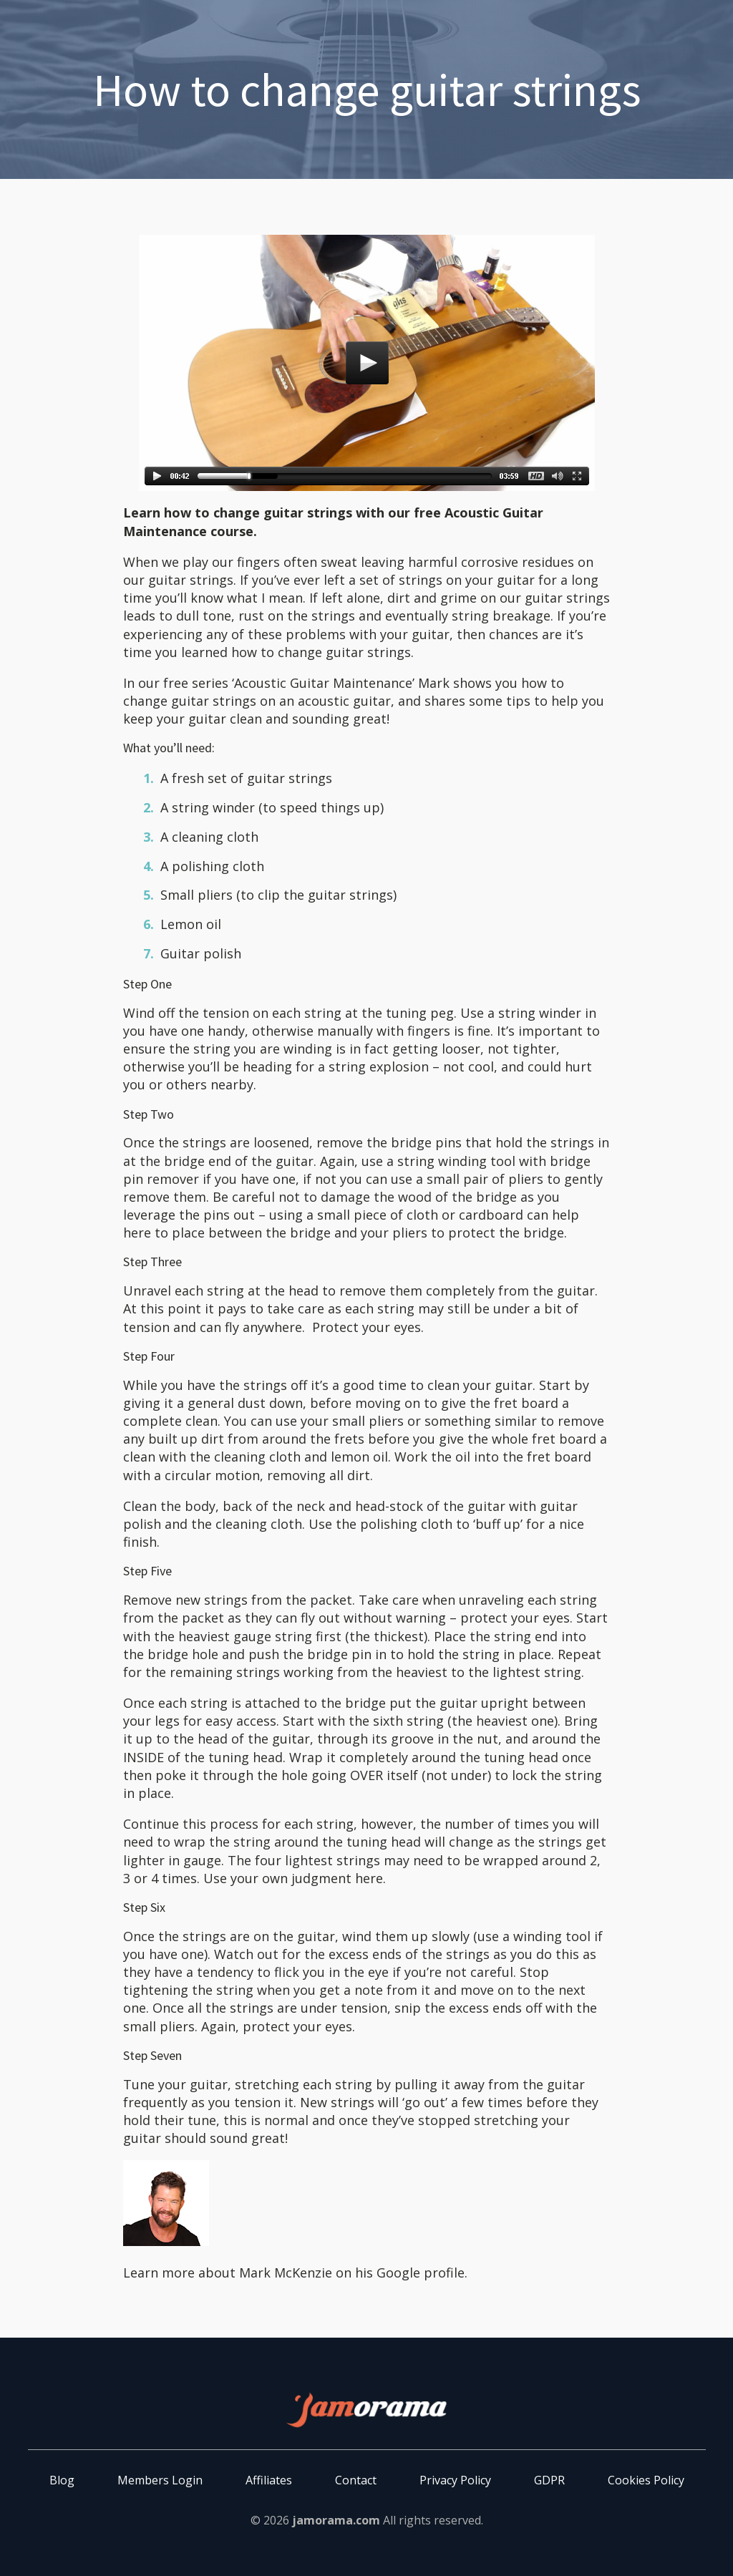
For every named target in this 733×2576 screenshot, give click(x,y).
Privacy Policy (455, 2480)
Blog (61, 2480)
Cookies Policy (646, 2480)
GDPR (549, 2480)
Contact (356, 2480)
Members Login (160, 2480)
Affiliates (269, 2480)
